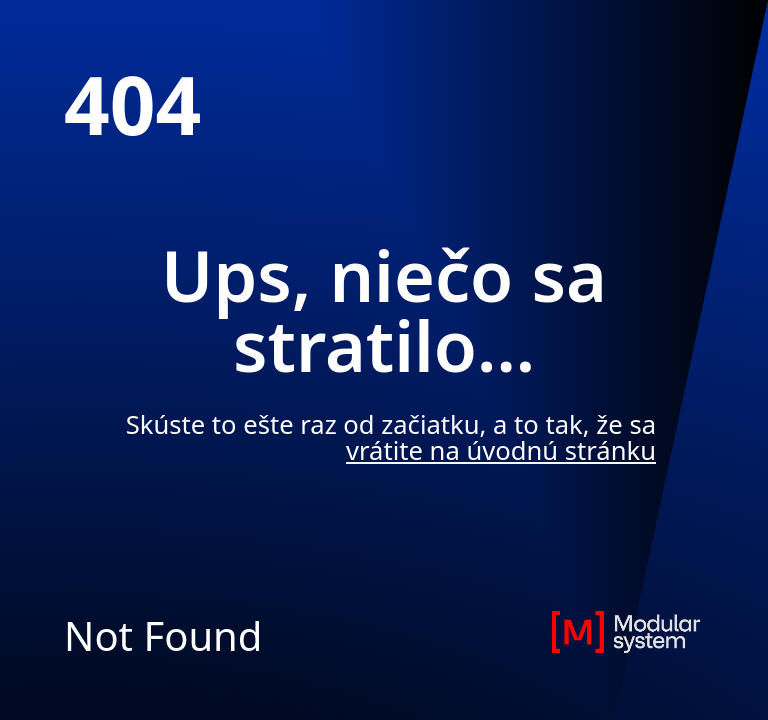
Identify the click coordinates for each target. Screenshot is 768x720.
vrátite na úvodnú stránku (501, 450)
